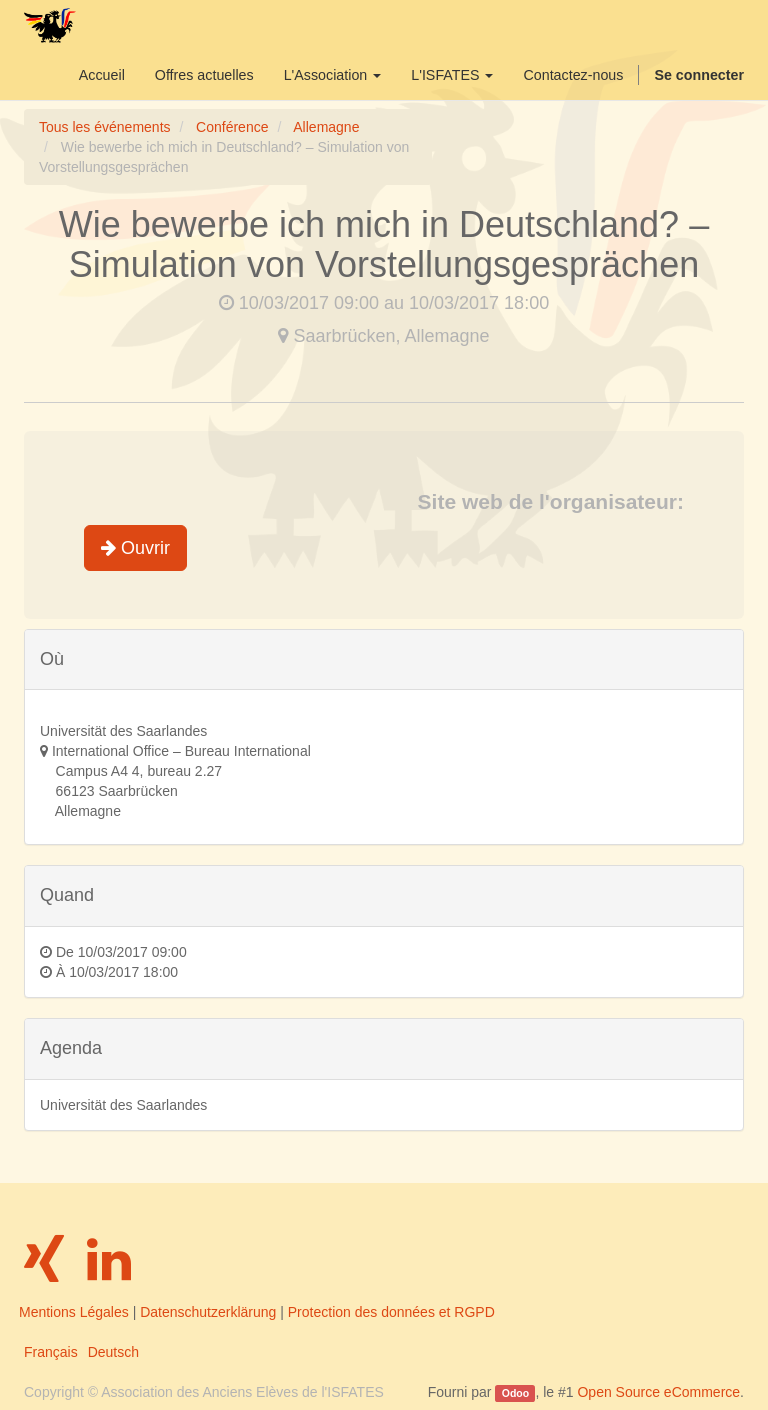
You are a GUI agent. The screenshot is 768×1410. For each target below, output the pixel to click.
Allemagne (326, 127)
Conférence (232, 127)
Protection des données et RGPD (391, 1312)
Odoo (515, 1393)
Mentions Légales (74, 1312)
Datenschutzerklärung (208, 1312)
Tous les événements (105, 127)
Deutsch (113, 1352)
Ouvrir (135, 548)
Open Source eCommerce (658, 1392)
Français (51, 1352)
